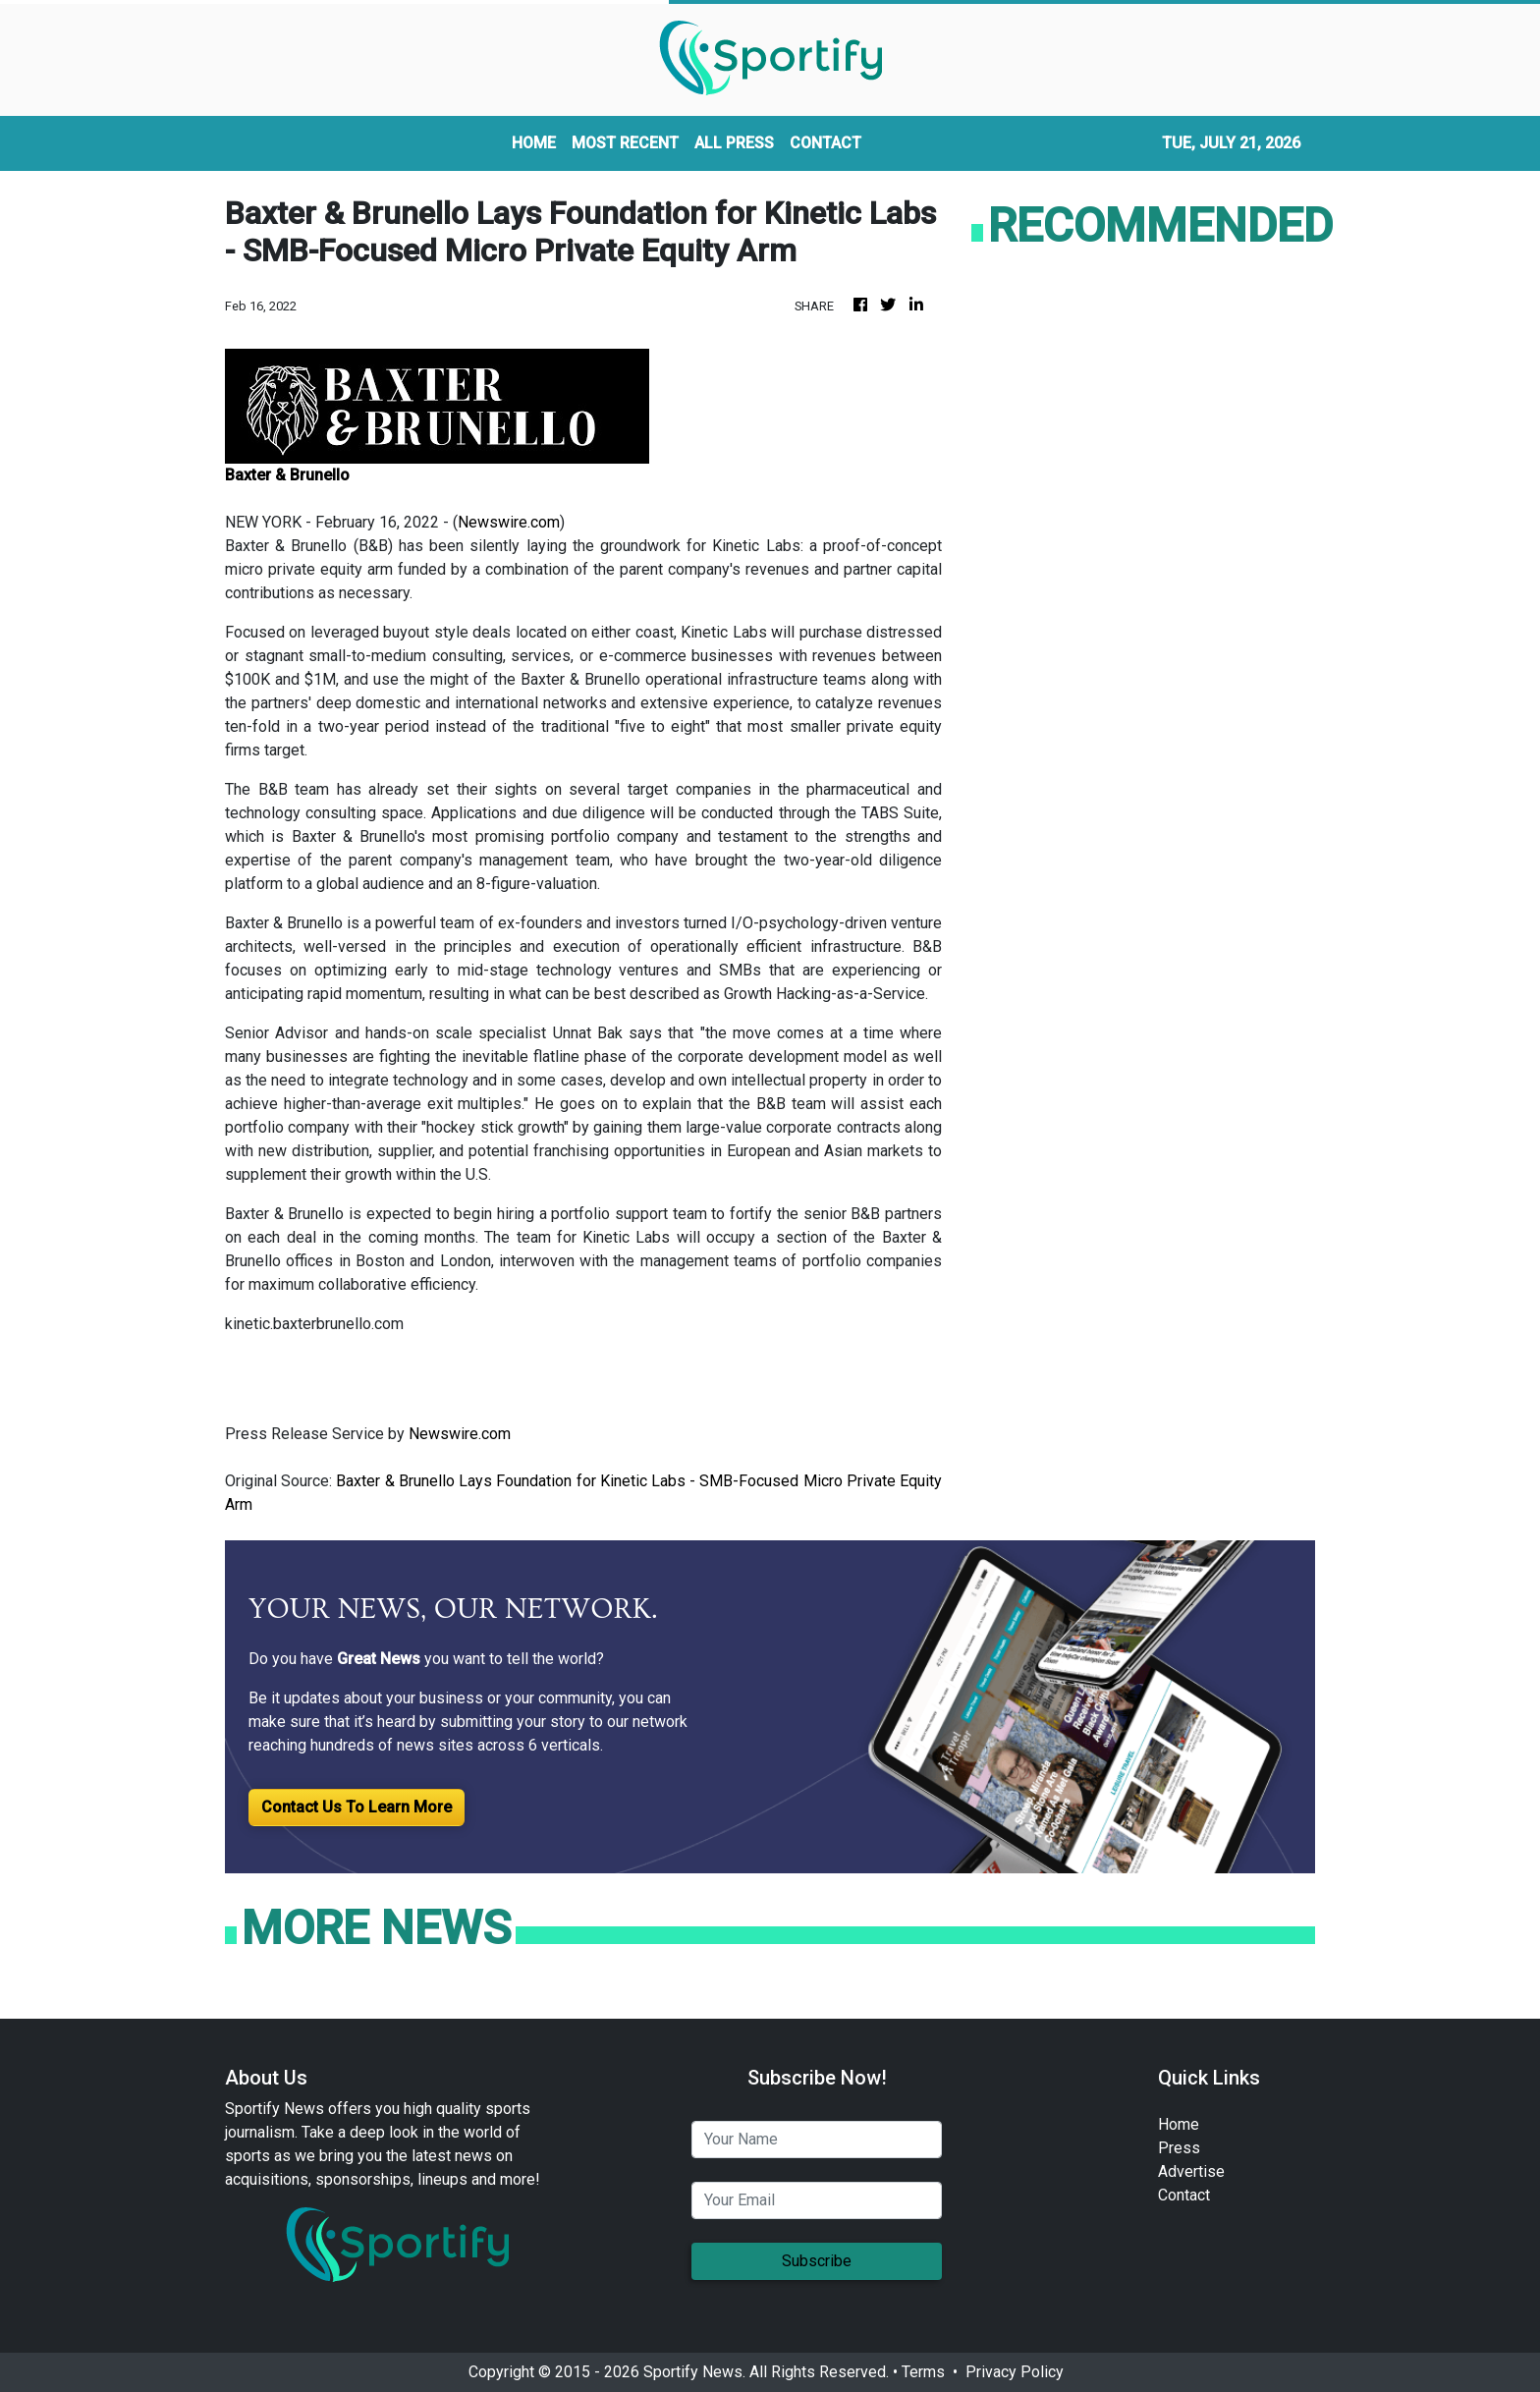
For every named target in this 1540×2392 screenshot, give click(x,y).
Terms (923, 2372)
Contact (1184, 2195)
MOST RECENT (625, 143)
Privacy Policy (1014, 2372)
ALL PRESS (734, 143)
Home (1178, 2124)
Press (1179, 2148)
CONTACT (825, 143)
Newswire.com (509, 522)
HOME (534, 143)
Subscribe (817, 2261)
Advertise (1191, 2171)
